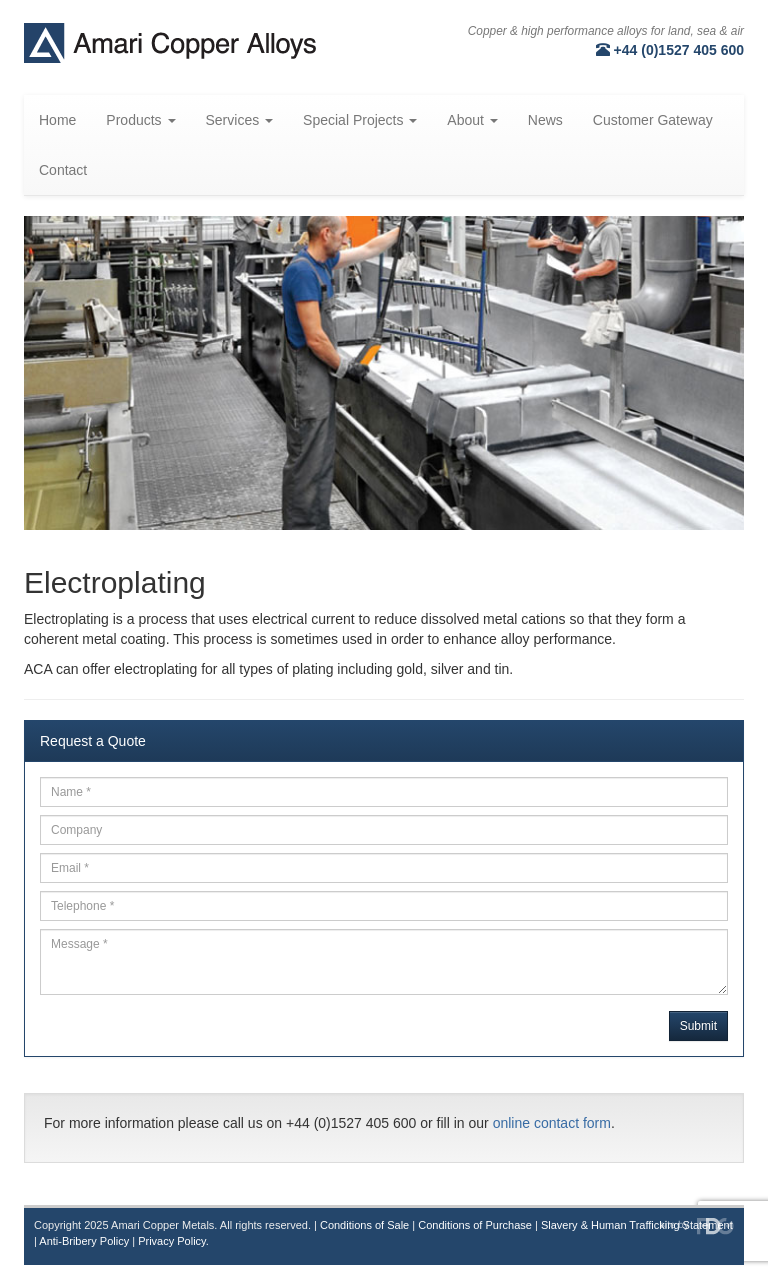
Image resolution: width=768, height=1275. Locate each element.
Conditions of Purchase (475, 1225)
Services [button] (240, 120)
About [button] (472, 120)
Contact (63, 170)
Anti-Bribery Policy (84, 1241)
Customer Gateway (653, 120)
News (545, 120)
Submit (698, 1026)
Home (57, 120)
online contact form (552, 1123)
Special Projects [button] (360, 120)
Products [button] (140, 120)
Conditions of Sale (364, 1225)
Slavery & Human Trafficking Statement (637, 1225)
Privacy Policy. (173, 1241)
